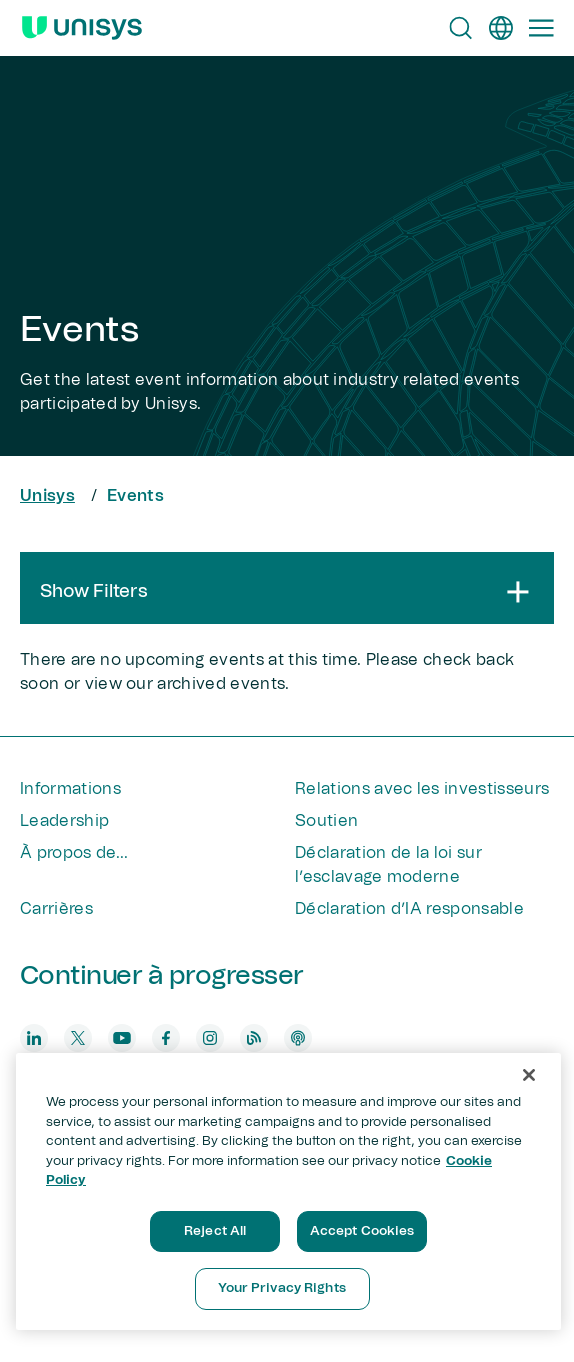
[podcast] (298, 1038)
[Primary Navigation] (541, 28)
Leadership (64, 821)
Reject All (215, 1231)
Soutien (326, 821)
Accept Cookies (362, 1231)
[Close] (529, 1075)
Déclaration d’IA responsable (409, 909)
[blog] (254, 1038)
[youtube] (122, 1038)
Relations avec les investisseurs (422, 789)
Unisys (47, 496)
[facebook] (166, 1038)
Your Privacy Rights (281, 1288)
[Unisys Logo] (82, 28)
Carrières (56, 909)
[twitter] (78, 1038)
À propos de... (74, 853)
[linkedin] (34, 1038)
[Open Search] (461, 28)
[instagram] (210, 1038)
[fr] (501, 28)
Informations (70, 789)
